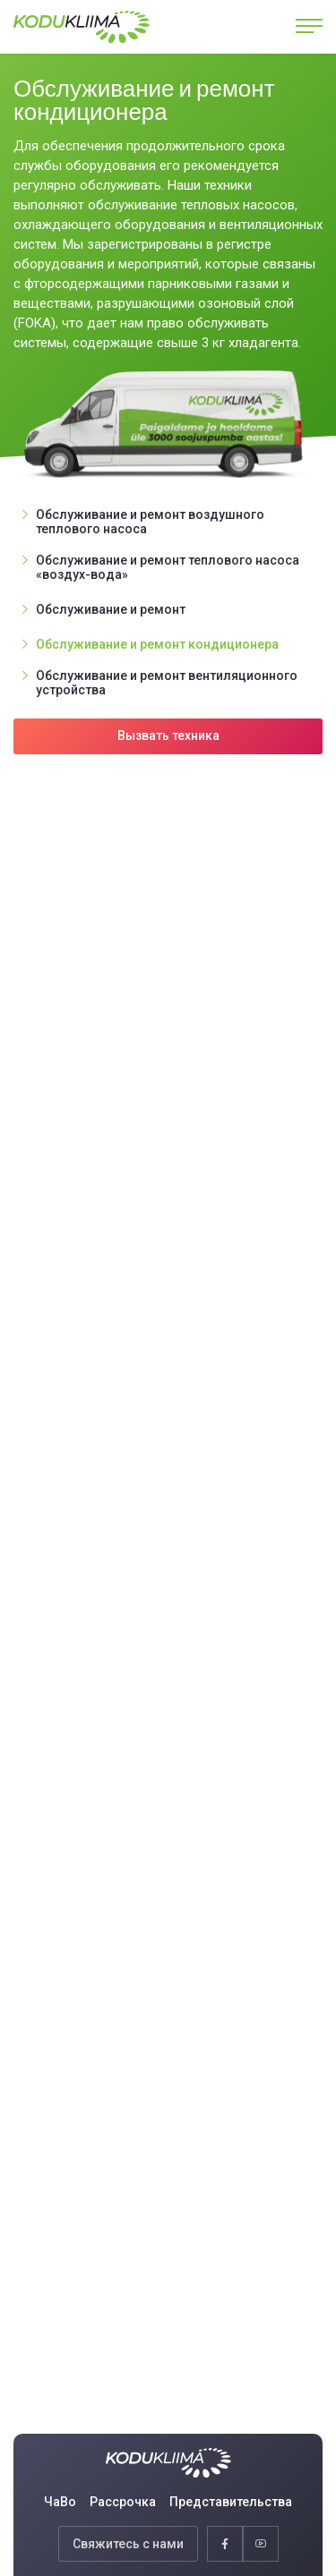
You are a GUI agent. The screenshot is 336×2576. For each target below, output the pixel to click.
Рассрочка (123, 2502)
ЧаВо (60, 2502)
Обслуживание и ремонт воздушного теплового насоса (150, 521)
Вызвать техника (168, 735)
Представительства (230, 2502)
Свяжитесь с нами (128, 2544)
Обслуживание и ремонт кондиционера (157, 644)
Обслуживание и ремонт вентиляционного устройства (166, 682)
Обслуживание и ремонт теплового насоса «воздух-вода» (167, 567)
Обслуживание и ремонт (110, 609)
